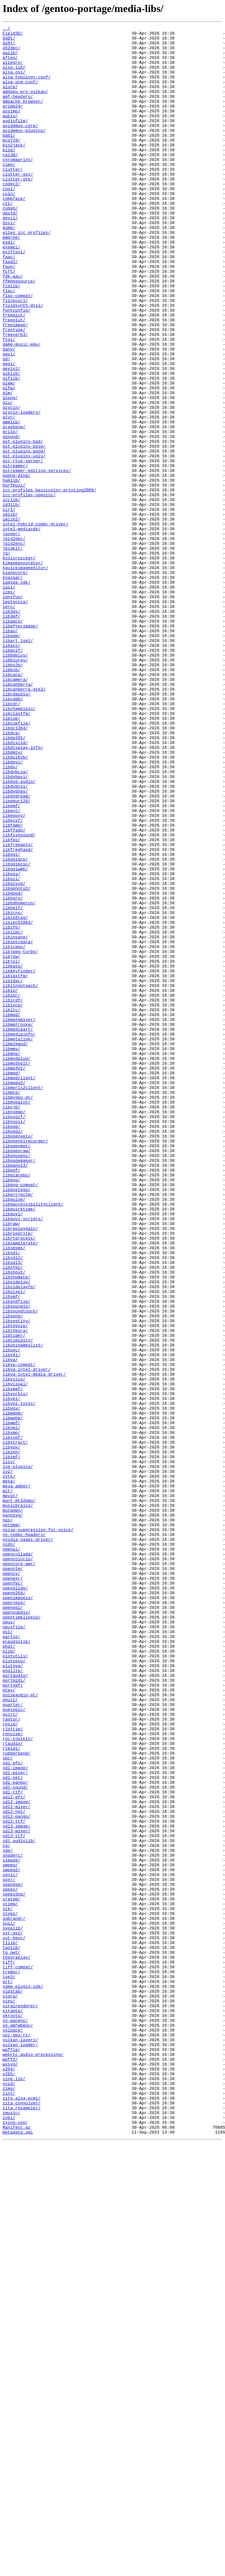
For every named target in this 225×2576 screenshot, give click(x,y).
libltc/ (11, 1207)
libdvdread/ (16, 950)
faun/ (9, 315)
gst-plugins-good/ (24, 536)
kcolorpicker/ (19, 665)
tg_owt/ (11, 2338)
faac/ (9, 303)
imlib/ (10, 612)
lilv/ (9, 1749)
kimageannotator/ (23, 670)
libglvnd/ (14, 1055)
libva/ (10, 1627)
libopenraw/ (16, 1376)
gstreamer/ (15, 554)
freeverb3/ (15, 396)
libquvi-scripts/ (23, 1457)
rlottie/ (13, 2070)
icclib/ (11, 595)
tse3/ (9, 2367)
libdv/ (10, 915)
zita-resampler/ (22, 2524)
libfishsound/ (19, 997)
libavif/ (13, 775)
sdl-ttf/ (13, 2145)
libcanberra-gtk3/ (24, 822)
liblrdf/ (13, 1195)
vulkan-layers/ (20, 2443)
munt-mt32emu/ (19, 1796)
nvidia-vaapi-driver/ (28, 1842)
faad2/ (10, 309)
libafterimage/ (20, 746)
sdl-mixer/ (15, 2122)
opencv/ (11, 1883)
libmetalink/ (18, 1242)
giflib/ (11, 449)
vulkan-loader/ (20, 2449)
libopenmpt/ (16, 1370)
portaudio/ (15, 2006)
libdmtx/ (13, 898)
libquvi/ (13, 1452)
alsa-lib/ (14, 76)
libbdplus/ (15, 781)
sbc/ (8, 2105)
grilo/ (10, 513)
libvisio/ (14, 1650)
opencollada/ (18, 1860)
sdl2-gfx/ (14, 2151)
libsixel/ (14, 1545)
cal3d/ (10, 181)
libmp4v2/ (14, 1277)
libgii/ (11, 1049)
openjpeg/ (14, 1918)
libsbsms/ (14, 1492)
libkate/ (13, 1154)
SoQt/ (9, 41)
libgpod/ (13, 1067)
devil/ (10, 256)
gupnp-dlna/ (16, 565)
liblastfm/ (15, 1166)
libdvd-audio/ (19, 933)
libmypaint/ (16, 1318)
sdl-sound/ (15, 2140)
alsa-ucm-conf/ (20, 93)
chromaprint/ (18, 186)
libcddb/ (13, 834)
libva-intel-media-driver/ (34, 1644)
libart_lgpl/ (18, 764)
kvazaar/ (13, 688)
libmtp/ (11, 1306)
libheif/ (13, 1084)
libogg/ (11, 1347)
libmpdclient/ (19, 1288)
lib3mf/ (11, 735)
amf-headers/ (18, 111)
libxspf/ (13, 1720)
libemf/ (11, 962)
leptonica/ (15, 717)
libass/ (11, 770)
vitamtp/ (13, 2408)
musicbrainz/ (18, 1801)
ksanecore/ (15, 682)
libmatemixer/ (19, 1218)
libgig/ (11, 1044)
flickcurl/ (15, 356)
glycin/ (11, 484)
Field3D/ (13, 35)
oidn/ (9, 1848)
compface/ (14, 233)
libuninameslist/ (23, 1609)
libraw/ (11, 1463)
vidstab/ (13, 2384)
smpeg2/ (11, 2239)
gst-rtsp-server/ (23, 548)
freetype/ (14, 391)
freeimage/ (15, 385)
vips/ (9, 2396)
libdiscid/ (15, 886)
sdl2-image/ (16, 2157)
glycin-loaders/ (22, 490)
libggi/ (11, 1020)
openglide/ (15, 1901)
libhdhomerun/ (19, 1079)
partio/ (11, 1959)
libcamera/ (15, 810)
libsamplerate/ (20, 1487)
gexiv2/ (11, 437)
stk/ (8, 2285)
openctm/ (13, 1877)
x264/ (9, 2478)
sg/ (6, 2210)
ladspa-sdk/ (16, 694)
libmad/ (11, 1213)
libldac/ (13, 1172)
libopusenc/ (16, 1382)
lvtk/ (9, 1766)
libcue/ (11, 857)
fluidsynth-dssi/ (23, 361)
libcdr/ (11, 839)
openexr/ (13, 1889)
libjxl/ (11, 1148)
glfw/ (9, 461)
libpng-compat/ (20, 1417)
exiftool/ (14, 297)
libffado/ (14, 991)
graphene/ (14, 507)
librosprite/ (18, 1475)
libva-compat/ (19, 1632)
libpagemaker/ (19, 1388)
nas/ (8, 1819)
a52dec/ (11, 52)
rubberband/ (16, 2099)
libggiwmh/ (15, 1038)
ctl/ (8, 239)
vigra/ (10, 2390)
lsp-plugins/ (18, 1755)
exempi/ (11, 291)
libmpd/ (11, 1283)
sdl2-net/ (14, 2169)
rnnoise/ (13, 2075)
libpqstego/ (16, 1422)
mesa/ (9, 1772)
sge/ (8, 2215)
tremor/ (11, 2361)
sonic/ (10, 2245)
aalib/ (10, 58)
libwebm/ (13, 1691)
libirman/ (14, 1131)
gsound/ (11, 519)
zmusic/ (11, 2530)
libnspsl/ (14, 1341)
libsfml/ (13, 1516)
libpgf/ (11, 1399)
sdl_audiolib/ (19, 2204)
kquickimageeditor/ (25, 676)
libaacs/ (13, 740)
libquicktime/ (19, 1446)
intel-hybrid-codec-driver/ (35, 624)
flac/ (9, 344)
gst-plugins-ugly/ (24, 542)
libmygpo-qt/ (18, 1312)
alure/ (10, 99)
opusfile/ (14, 1947)
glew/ (9, 455)
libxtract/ (15, 1726)
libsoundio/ (16, 1562)
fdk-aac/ (13, 326)
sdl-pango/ (15, 2134)
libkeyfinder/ (19, 1160)
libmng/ (11, 1259)
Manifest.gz (16, 2548)
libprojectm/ (18, 1428)
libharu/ (13, 1073)
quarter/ (13, 2041)
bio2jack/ (14, 169)
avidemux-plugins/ (24, 152)
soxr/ (9, 2250)
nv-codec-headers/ (24, 1836)
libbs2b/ (13, 793)
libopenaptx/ (18, 1358)
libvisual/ (15, 1656)
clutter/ (13, 198)
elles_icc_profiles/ (27, 274)
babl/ (9, 157)
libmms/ (11, 1253)
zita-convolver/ (22, 2519)
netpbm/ (11, 1825)
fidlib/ (11, 338)
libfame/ (13, 985)
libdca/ (11, 874)
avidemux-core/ (20, 146)
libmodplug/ (16, 1265)
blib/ (9, 175)
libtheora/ (15, 1592)
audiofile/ (15, 140)
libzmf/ (11, 1743)
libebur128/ (16, 956)
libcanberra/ (18, 816)
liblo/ (10, 1183)
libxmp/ (11, 1714)
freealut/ (14, 373)
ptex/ (9, 2023)
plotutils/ (15, 1982)
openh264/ (14, 1906)
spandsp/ (13, 2256)
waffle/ (11, 2454)
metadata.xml (18, 2554)
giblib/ (11, 443)
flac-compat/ (18, 350)
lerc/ (9, 723)
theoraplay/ (16, 2344)
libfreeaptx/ (18, 1009)
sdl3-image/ (16, 2186)
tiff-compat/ (18, 2355)
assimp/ (11, 128)
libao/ (10, 752)
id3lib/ (11, 600)
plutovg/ (13, 1994)
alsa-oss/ (14, 82)
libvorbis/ (15, 1667)
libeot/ (11, 968)
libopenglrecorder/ (25, 1364)
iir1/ (9, 606)
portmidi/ (14, 2011)
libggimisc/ (16, 1032)
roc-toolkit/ (18, 2081)
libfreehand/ (18, 1014)
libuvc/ (11, 1615)
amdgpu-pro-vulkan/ (25, 105)
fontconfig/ (16, 367)
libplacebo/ (16, 1405)
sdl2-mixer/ (16, 2163)
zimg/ (9, 2501)
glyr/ (9, 495)
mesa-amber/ (16, 1778)
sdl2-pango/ (16, 2175)
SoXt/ (9, 47)
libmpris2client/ (23, 1300)
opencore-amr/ (19, 1871)
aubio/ (10, 134)
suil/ (9, 2303)
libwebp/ (13, 1697)
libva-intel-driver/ (27, 1638)
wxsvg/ (10, 2472)
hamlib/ (11, 571)
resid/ (10, 2064)
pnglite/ (13, 2000)
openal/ (11, 1854)
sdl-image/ (15, 2116)
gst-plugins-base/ (24, 530)
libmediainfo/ (19, 1236)
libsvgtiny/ (16, 1580)
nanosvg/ (13, 1813)
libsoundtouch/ (20, 1568)
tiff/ (9, 2350)
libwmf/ (11, 1702)
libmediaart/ (18, 1230)
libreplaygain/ (20, 1469)
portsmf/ (13, 2017)
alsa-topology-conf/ (27, 87)
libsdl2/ (13, 1504)
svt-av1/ (13, 2315)
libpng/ (11, 1411)
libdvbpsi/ (15, 927)
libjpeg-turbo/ (20, 1137)
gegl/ (9, 431)
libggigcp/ (15, 1026)
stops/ (10, 2291)
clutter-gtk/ (18, 210)
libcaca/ (13, 804)
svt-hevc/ (14, 2320)
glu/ (8, 478)
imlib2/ (11, 618)
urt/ (8, 2373)
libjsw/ (11, 1143)
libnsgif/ (14, 1335)
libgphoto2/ (16, 1061)
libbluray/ (15, 787)
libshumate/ (16, 1527)
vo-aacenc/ (15, 2419)
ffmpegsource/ (19, 332)
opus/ (9, 1941)
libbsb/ (11, 799)
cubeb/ (10, 245)
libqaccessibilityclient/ (33, 1440)
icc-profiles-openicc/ (29, 589)
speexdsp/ (14, 2268)
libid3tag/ (15, 1096)
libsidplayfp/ (19, 1539)
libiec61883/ (18, 1102)
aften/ (10, 64)
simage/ (11, 2227)
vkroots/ (13, 2414)
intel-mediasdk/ (22, 630)
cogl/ (9, 221)
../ (6, 29)
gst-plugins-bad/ (23, 525)
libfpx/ (11, 1003)
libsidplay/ (16, 1533)
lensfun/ (13, 711)
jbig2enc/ (14, 647)
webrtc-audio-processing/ (33, 2460)
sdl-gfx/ (13, 2110)
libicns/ (13, 1090)
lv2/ (8, 1761)
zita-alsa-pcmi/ (22, 2513)
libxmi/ (11, 1708)
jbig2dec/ (14, 641)
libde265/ (14, 880)
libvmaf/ (13, 1662)
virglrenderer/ (20, 2402)
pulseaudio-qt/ (20, 2029)
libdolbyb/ (15, 904)
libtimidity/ (18, 1603)
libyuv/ (11, 1732)
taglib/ (11, 2332)
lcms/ (9, 705)
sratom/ (11, 2274)
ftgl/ (9, 402)
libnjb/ (11, 1323)
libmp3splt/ (16, 1271)
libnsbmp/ (14, 1329)
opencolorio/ (18, 1866)
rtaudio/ (13, 2087)
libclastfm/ (16, 851)
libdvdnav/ (15, 944)
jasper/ (11, 635)
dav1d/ (10, 251)
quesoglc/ (14, 2046)
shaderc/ (13, 2221)
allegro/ (13, 70)
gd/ (6, 426)
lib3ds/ (11, 729)
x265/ (9, 2484)
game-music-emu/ (22, 408)
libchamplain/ (19, 845)
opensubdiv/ (16, 1930)
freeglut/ (14, 379)
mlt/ (8, 1784)
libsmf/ (11, 1551)
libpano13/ (15, 1393)
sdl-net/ (13, 2128)
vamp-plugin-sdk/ (23, 2379)
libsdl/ (11, 1498)
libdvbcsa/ (15, 921)
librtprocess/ (19, 1481)
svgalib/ (13, 2309)
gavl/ (9, 420)
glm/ (8, 466)
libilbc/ (13, 1113)
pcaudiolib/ (16, 1965)
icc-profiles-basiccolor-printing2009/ (49, 583)
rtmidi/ (11, 2093)
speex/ (10, 2262)
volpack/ (13, 2431)
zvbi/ (9, 2536)
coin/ (9, 227)
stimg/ (10, 2280)
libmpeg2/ (14, 1294)
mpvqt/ (10, 1790)
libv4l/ (11, 1621)
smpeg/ (10, 2233)
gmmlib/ (11, 501)
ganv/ (9, 414)
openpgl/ (13, 1924)
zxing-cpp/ (15, 2542)
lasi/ (9, 700)
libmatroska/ (18, 1224)
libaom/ (11, 758)
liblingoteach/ (20, 1178)
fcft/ (9, 321)
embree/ (11, 280)
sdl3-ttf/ (14, 2198)
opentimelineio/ (22, 1936)
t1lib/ (10, 2326)
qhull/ (10, 2035)
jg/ (6, 659)
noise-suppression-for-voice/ (38, 1831)
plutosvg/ (14, 1988)
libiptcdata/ (18, 1125)
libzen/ (11, 1737)
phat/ (9, 1971)
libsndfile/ (16, 1557)
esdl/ (9, 286)
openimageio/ (18, 1912)
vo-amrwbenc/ (18, 2425)
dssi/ (9, 262)
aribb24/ (13, 122)
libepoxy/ (14, 974)
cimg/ (9, 192)
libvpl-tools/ (19, 1679)
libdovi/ (13, 909)
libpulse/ (14, 1434)
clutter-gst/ (18, 204)
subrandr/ (14, 2297)
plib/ (9, 1976)
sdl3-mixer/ (16, 2192)
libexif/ (13, 979)
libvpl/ (11, 1673)
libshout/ (14, 1522)
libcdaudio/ (16, 828)
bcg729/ (11, 163)
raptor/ (11, 2058)
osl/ (8, 1953)
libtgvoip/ (15, 1586)
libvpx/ (11, 1685)
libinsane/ (15, 1119)
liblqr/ (11, 1189)
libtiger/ (14, 1597)
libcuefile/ (16, 863)
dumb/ (9, 268)
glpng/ (10, 472)
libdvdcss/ (15, 939)
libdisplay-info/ (23, 892)
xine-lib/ (14, 2489)
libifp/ (11, 1108)
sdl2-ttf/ (14, 2180)
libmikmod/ (15, 1248)
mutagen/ (13, 1807)
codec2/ (11, 216)
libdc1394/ (15, 869)
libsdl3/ (13, 1510)
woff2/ (10, 2466)
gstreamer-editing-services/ (37, 560)
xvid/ (9, 2495)
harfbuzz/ (14, 577)
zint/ (9, 2507)
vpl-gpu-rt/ (16, 2437)
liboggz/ (13, 1353)
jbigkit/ (13, 653)
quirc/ (10, 2052)
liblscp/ (13, 1201)
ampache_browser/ (23, 117)
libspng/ (13, 1574)
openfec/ (13, 1895)
